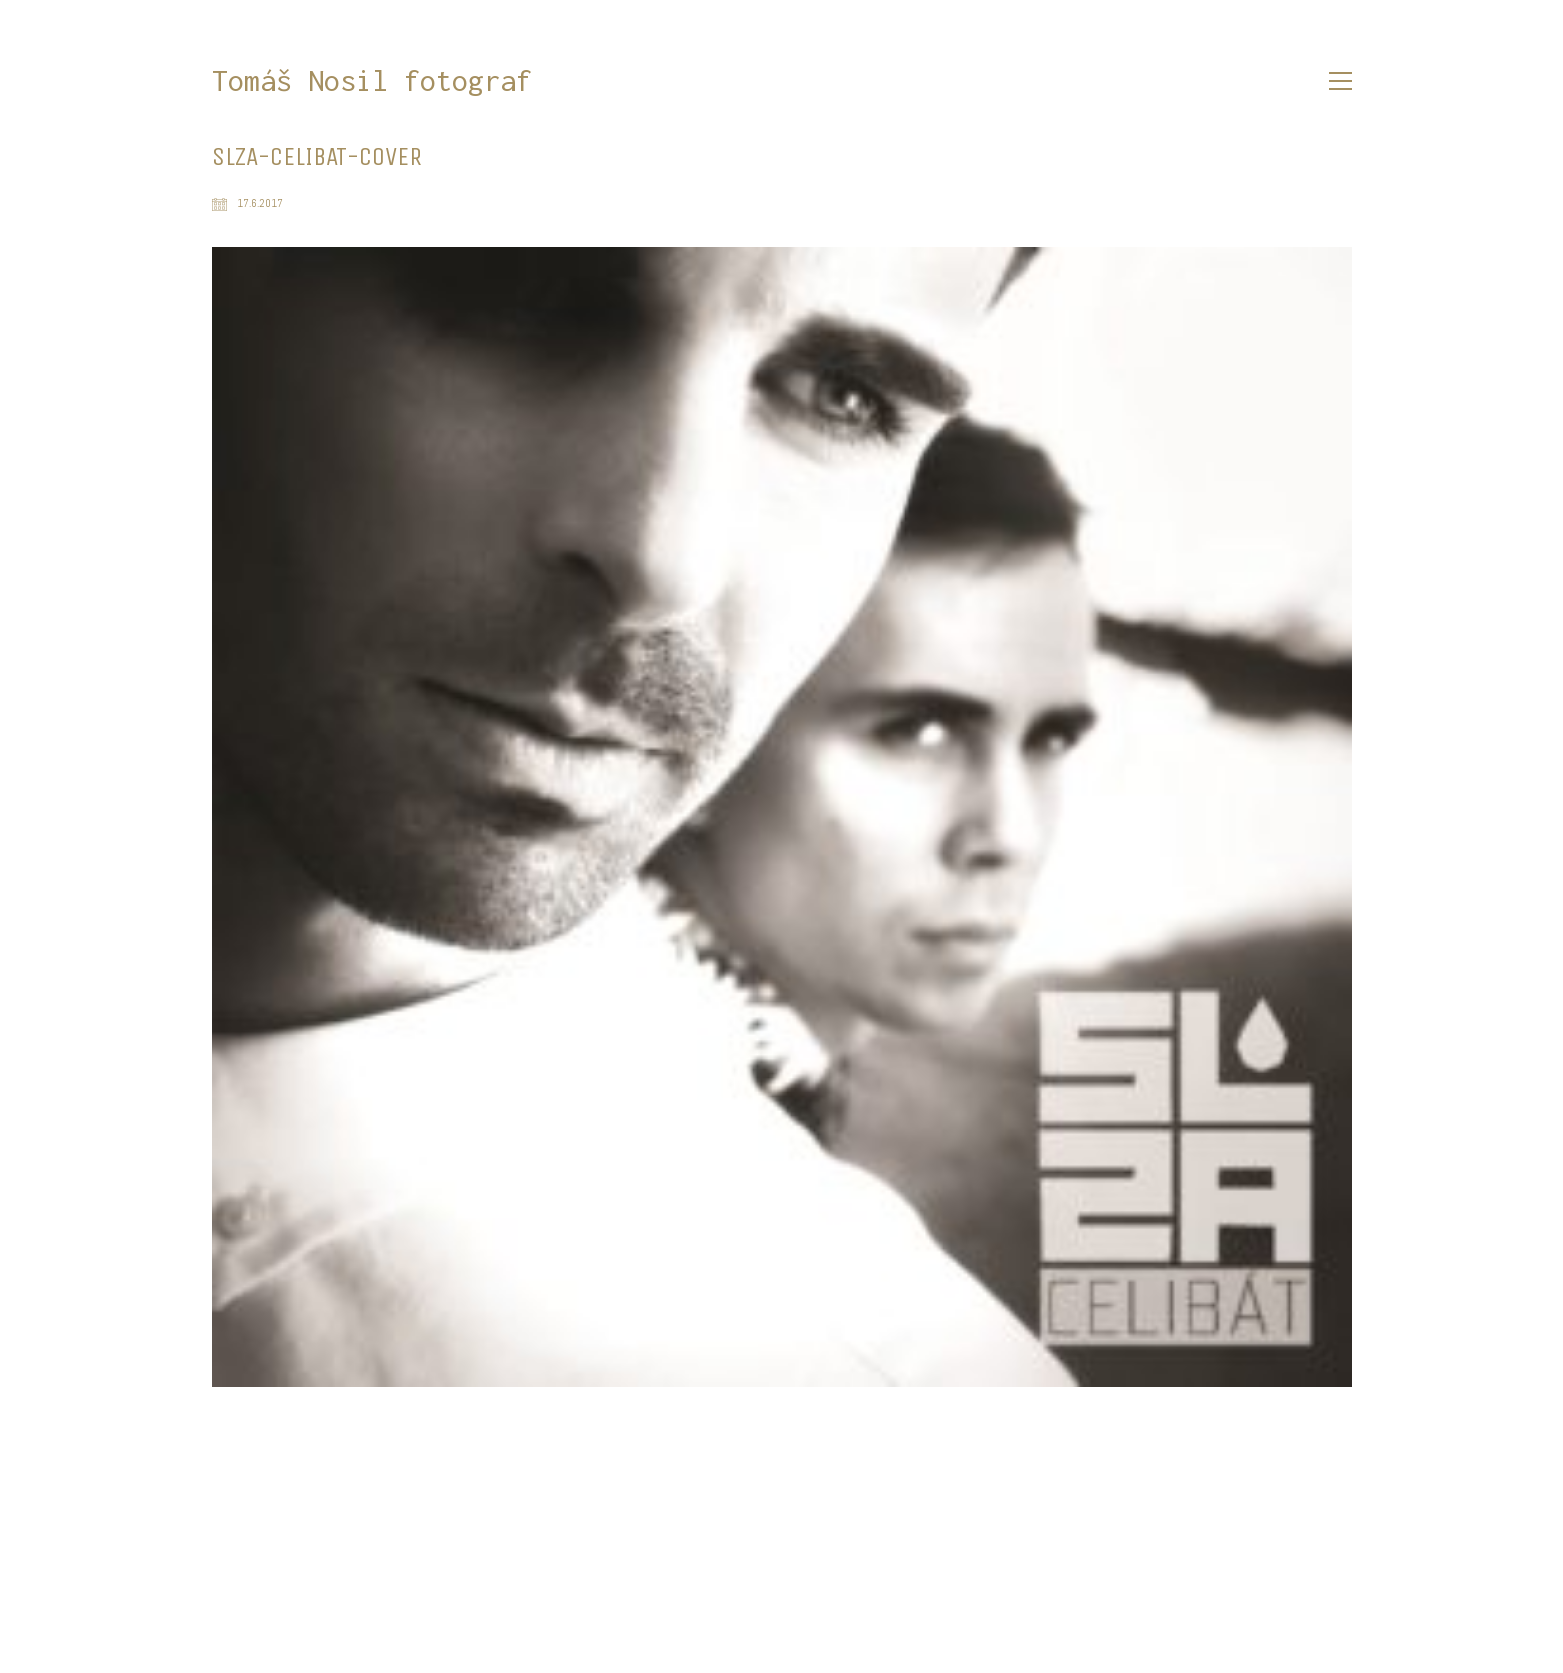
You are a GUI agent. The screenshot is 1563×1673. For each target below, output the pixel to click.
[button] (1340, 81)
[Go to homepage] (372, 81)
